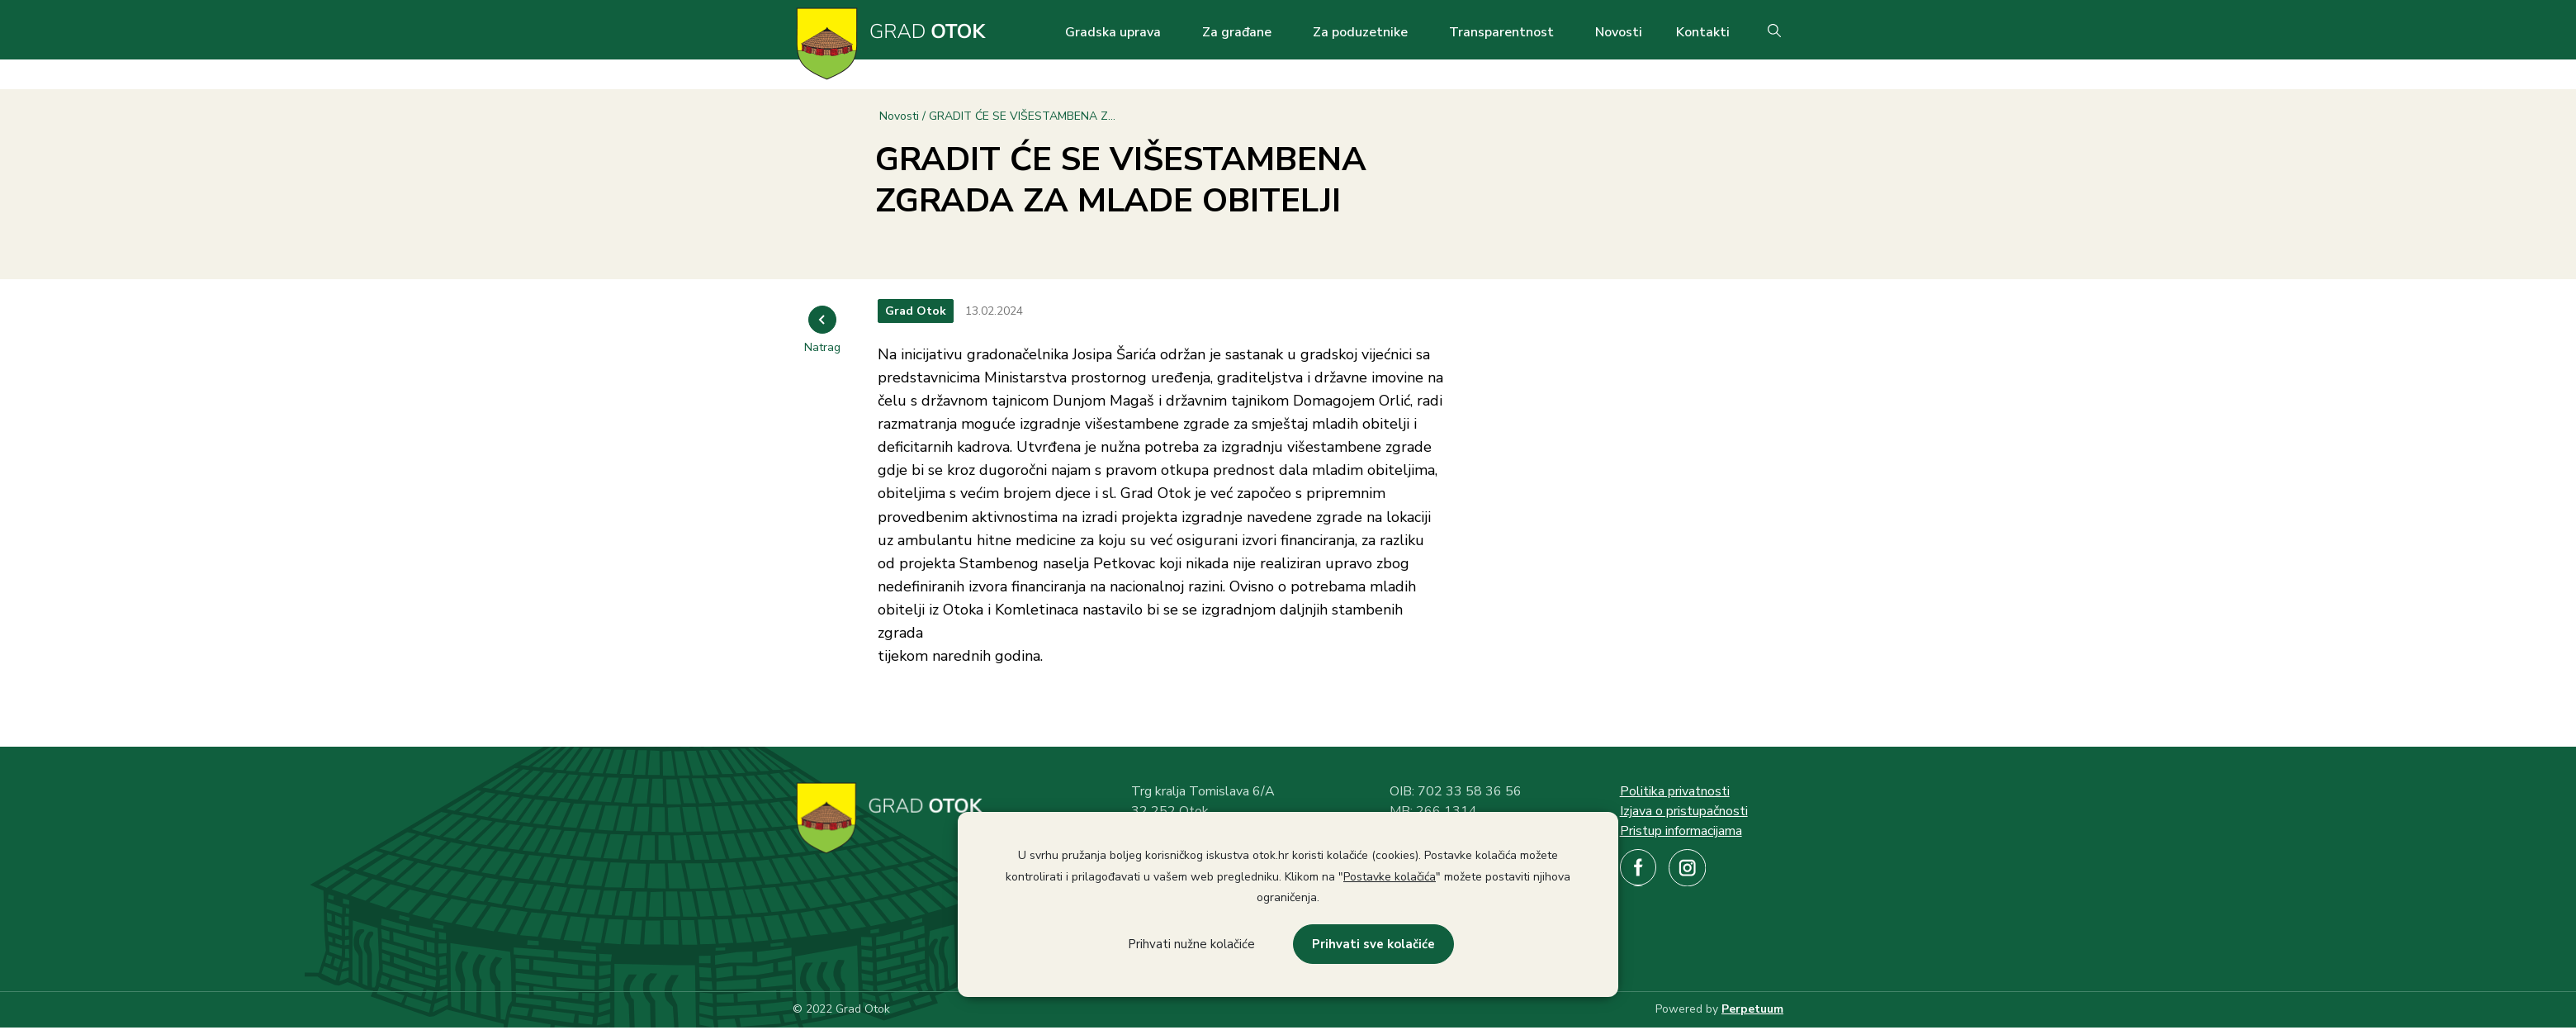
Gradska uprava (1113, 32)
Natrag (822, 347)
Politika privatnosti (1675, 791)
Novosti (1618, 32)
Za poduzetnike (1360, 32)
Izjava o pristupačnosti (1684, 811)
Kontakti (1703, 32)
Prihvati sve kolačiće (1373, 944)
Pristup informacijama (1681, 831)
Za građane (1236, 32)
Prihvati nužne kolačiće (1191, 944)
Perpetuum (1752, 1009)
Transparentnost (1501, 32)
